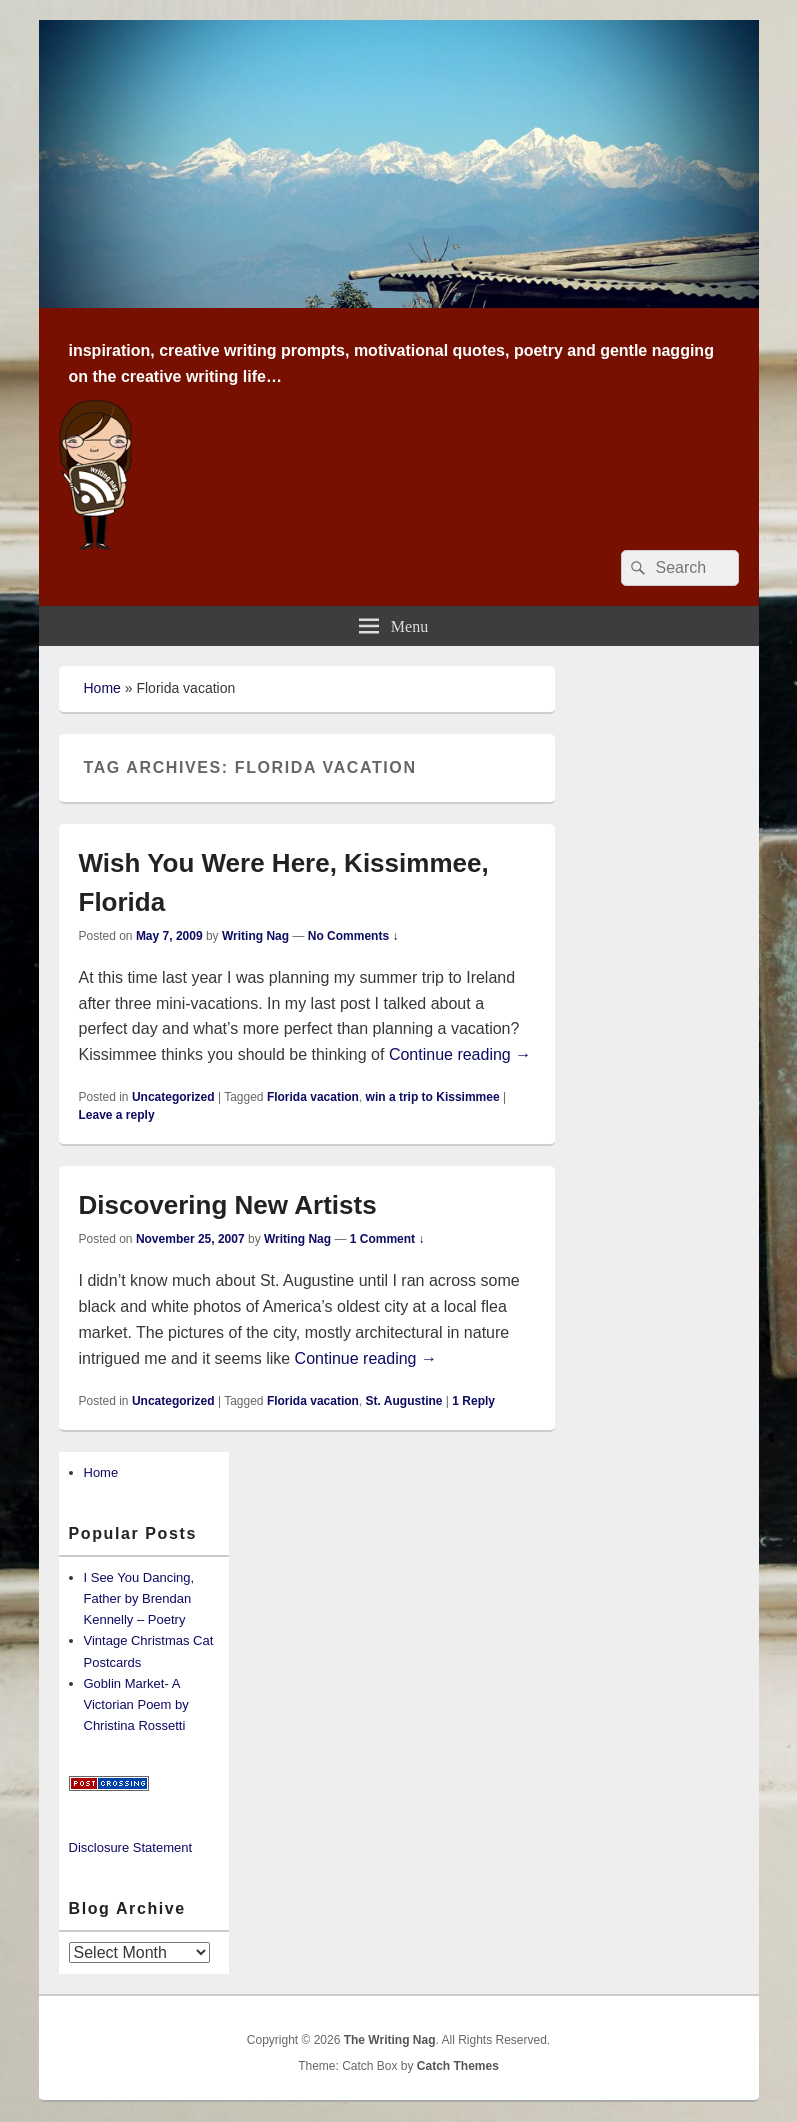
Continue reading (460, 1054)
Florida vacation (313, 1097)
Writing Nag (255, 936)
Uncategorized (173, 1097)
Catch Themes (458, 2066)
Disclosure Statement (131, 1847)
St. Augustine (404, 1401)
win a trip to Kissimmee (433, 1097)
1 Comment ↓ (387, 1239)
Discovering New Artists (228, 1205)
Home (102, 688)
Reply (473, 1401)
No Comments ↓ (353, 936)
